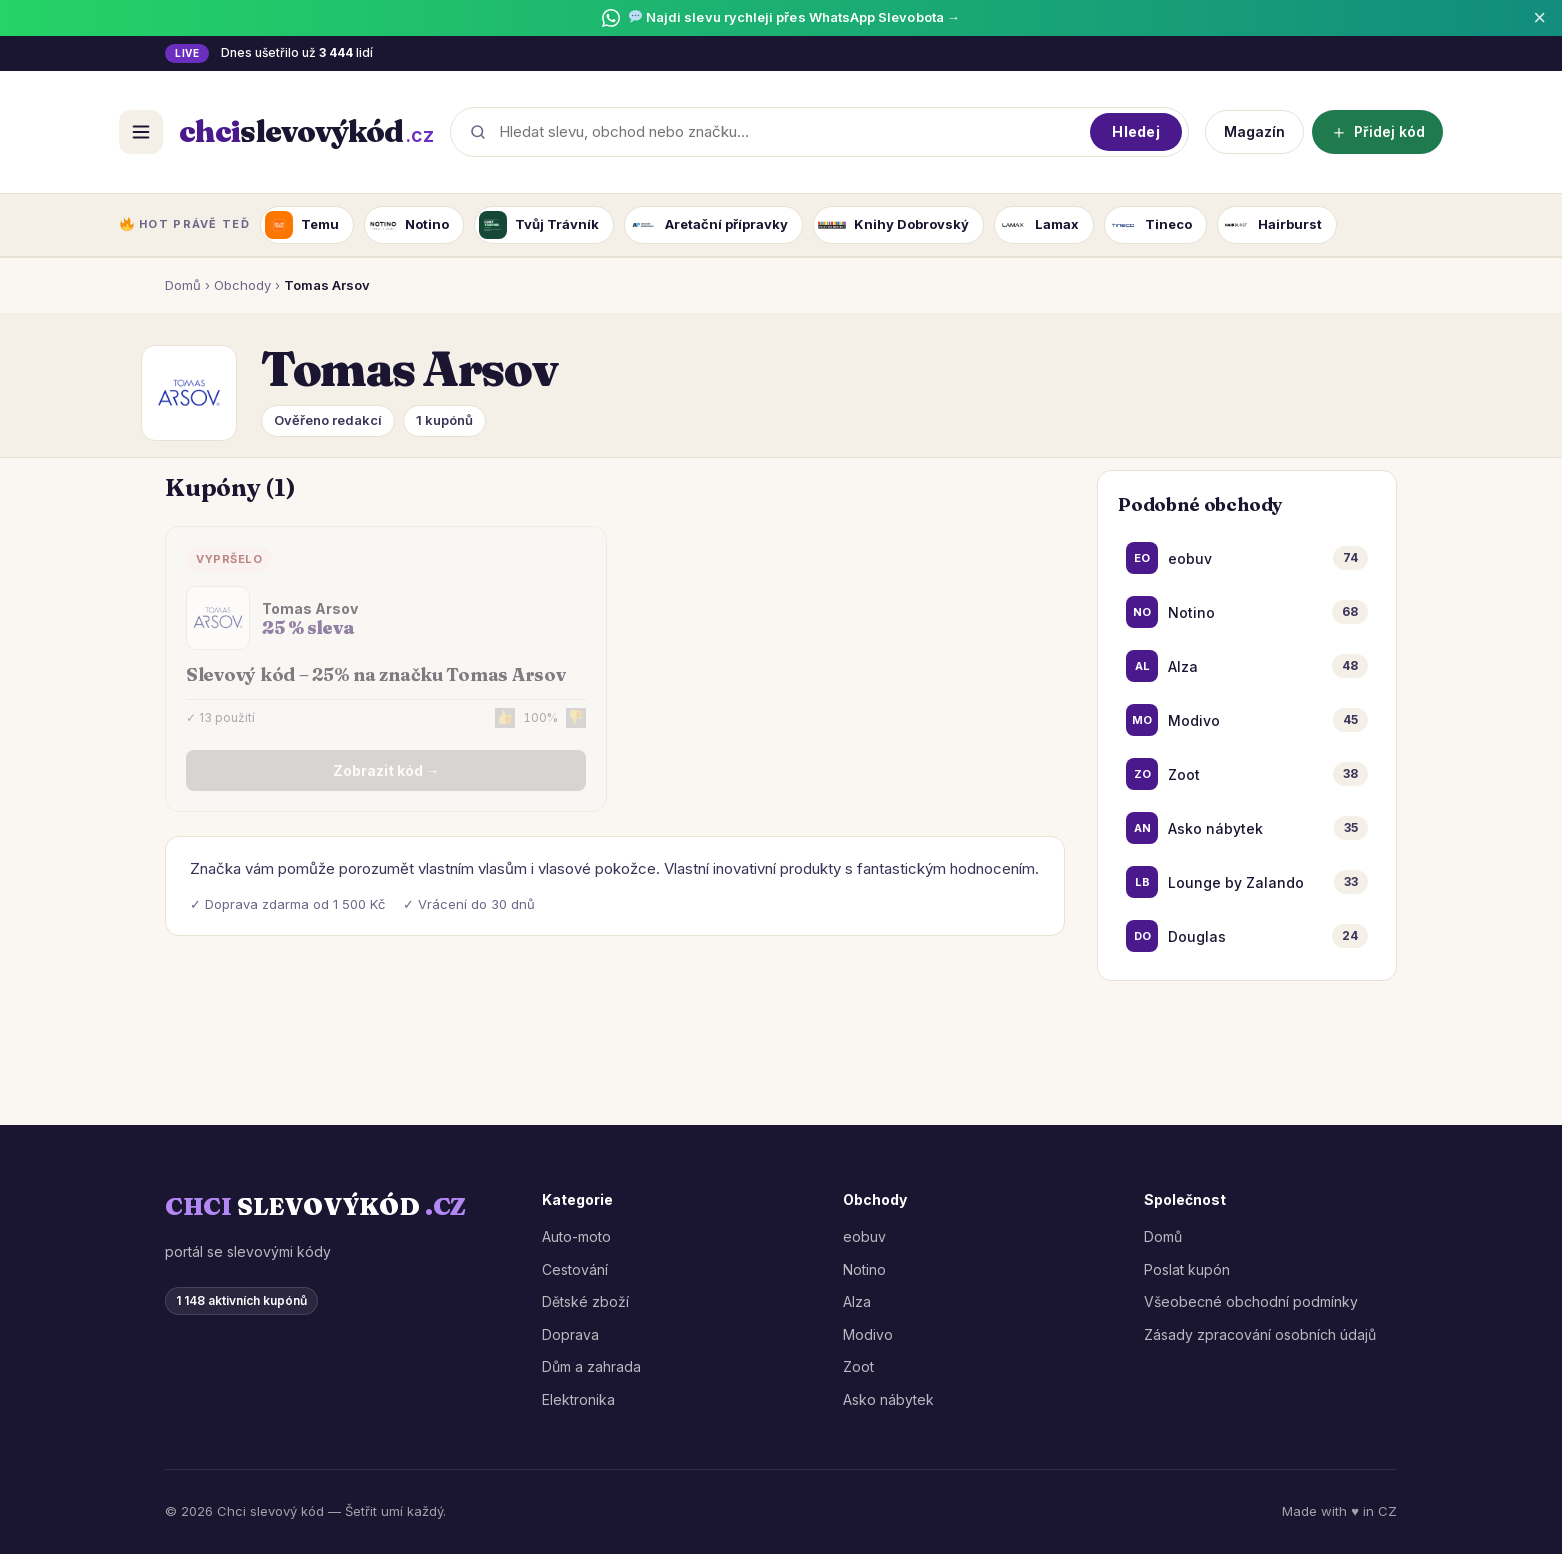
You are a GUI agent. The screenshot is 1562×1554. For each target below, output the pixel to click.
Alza (857, 1301)
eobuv (864, 1236)
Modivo (868, 1334)
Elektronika (578, 1399)
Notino (864, 1269)
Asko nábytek (888, 1399)
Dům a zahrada (591, 1366)
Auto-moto (576, 1236)
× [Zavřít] (1539, 18)
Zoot (858, 1366)
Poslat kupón (1187, 1269)
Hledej (1136, 131)
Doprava (570, 1334)
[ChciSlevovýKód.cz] (306, 132)
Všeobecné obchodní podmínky (1251, 1301)
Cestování (575, 1269)
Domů (183, 285)
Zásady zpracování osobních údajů (1260, 1334)
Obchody (242, 285)
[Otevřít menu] (141, 132)
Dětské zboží (585, 1301)
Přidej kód (1377, 131)
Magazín (1254, 131)
